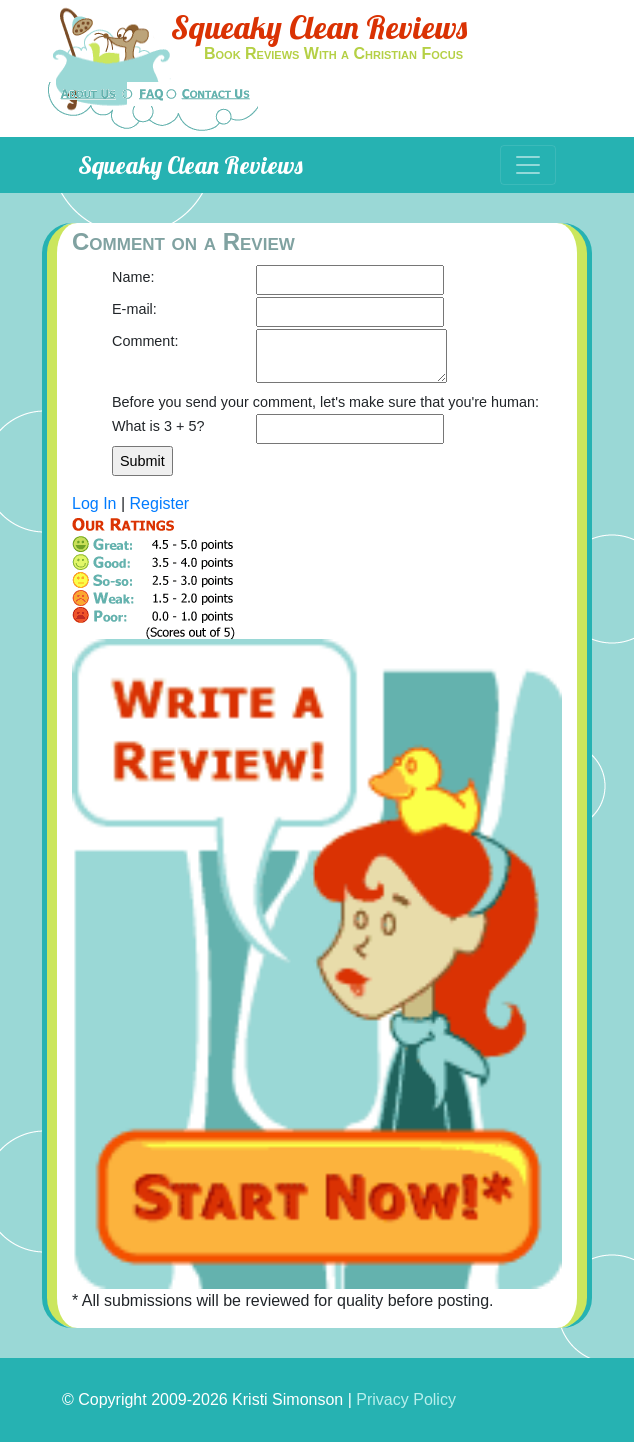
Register (160, 503)
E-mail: (134, 309)
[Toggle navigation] (528, 165)
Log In (94, 503)
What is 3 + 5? (158, 426)
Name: (133, 277)
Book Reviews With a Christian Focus (333, 53)
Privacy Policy (406, 1399)
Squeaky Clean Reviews (319, 27)
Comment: (145, 341)
